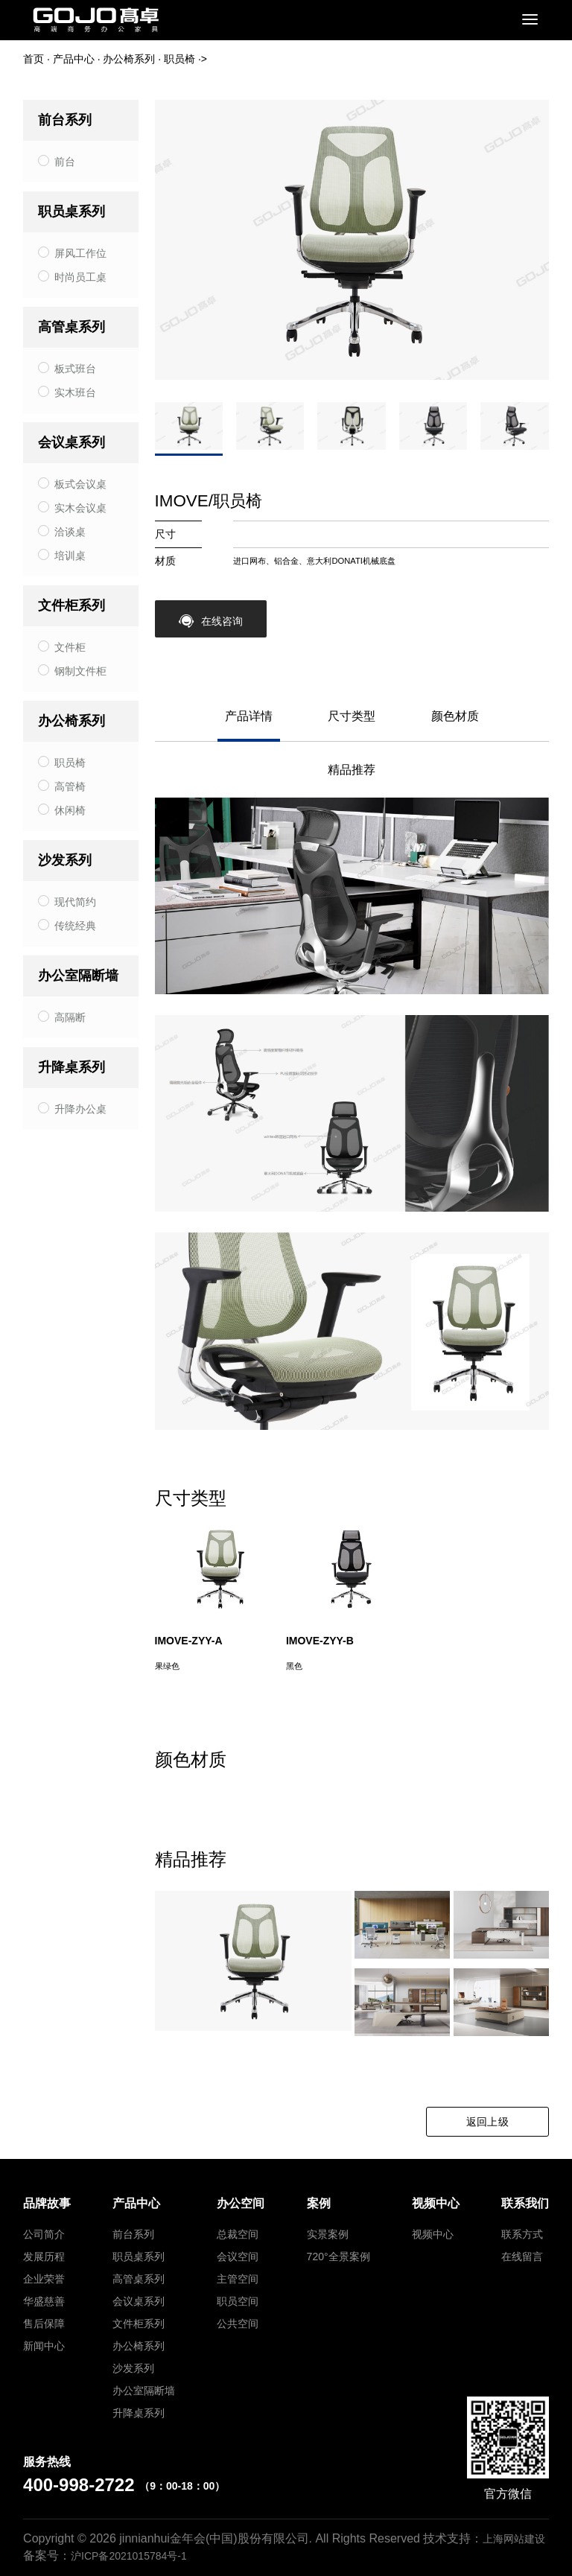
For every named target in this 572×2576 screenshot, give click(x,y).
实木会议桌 (80, 508)
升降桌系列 (71, 1067)
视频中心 (433, 2234)
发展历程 (44, 2256)
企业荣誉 (44, 2279)
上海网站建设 (514, 2539)
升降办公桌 (80, 1109)
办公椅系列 (129, 59)
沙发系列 (65, 860)
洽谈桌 (70, 532)
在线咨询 (210, 620)
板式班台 (75, 369)
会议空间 (237, 2256)
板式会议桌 (80, 484)
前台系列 (65, 119)
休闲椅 (70, 810)
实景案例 (328, 2234)
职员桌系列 (71, 211)
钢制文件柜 (80, 671)
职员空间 (237, 2301)
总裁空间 (237, 2234)
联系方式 (522, 2234)
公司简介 (44, 2234)
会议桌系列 (71, 442)
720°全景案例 (338, 2256)
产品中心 (74, 59)
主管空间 (237, 2279)
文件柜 (70, 647)
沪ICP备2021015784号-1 (129, 2556)
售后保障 (44, 2323)
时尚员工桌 (80, 277)
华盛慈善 (44, 2301)
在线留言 (522, 2256)
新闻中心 (44, 2346)
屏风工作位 (80, 253)
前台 (64, 162)
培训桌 (70, 556)
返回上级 (487, 2122)
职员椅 (179, 59)
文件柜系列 (71, 605)
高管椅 (70, 786)
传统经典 (75, 926)
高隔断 (70, 1017)
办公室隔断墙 (78, 975)
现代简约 (75, 902)
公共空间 (237, 2323)
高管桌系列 (71, 326)
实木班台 (75, 392)
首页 (33, 59)
